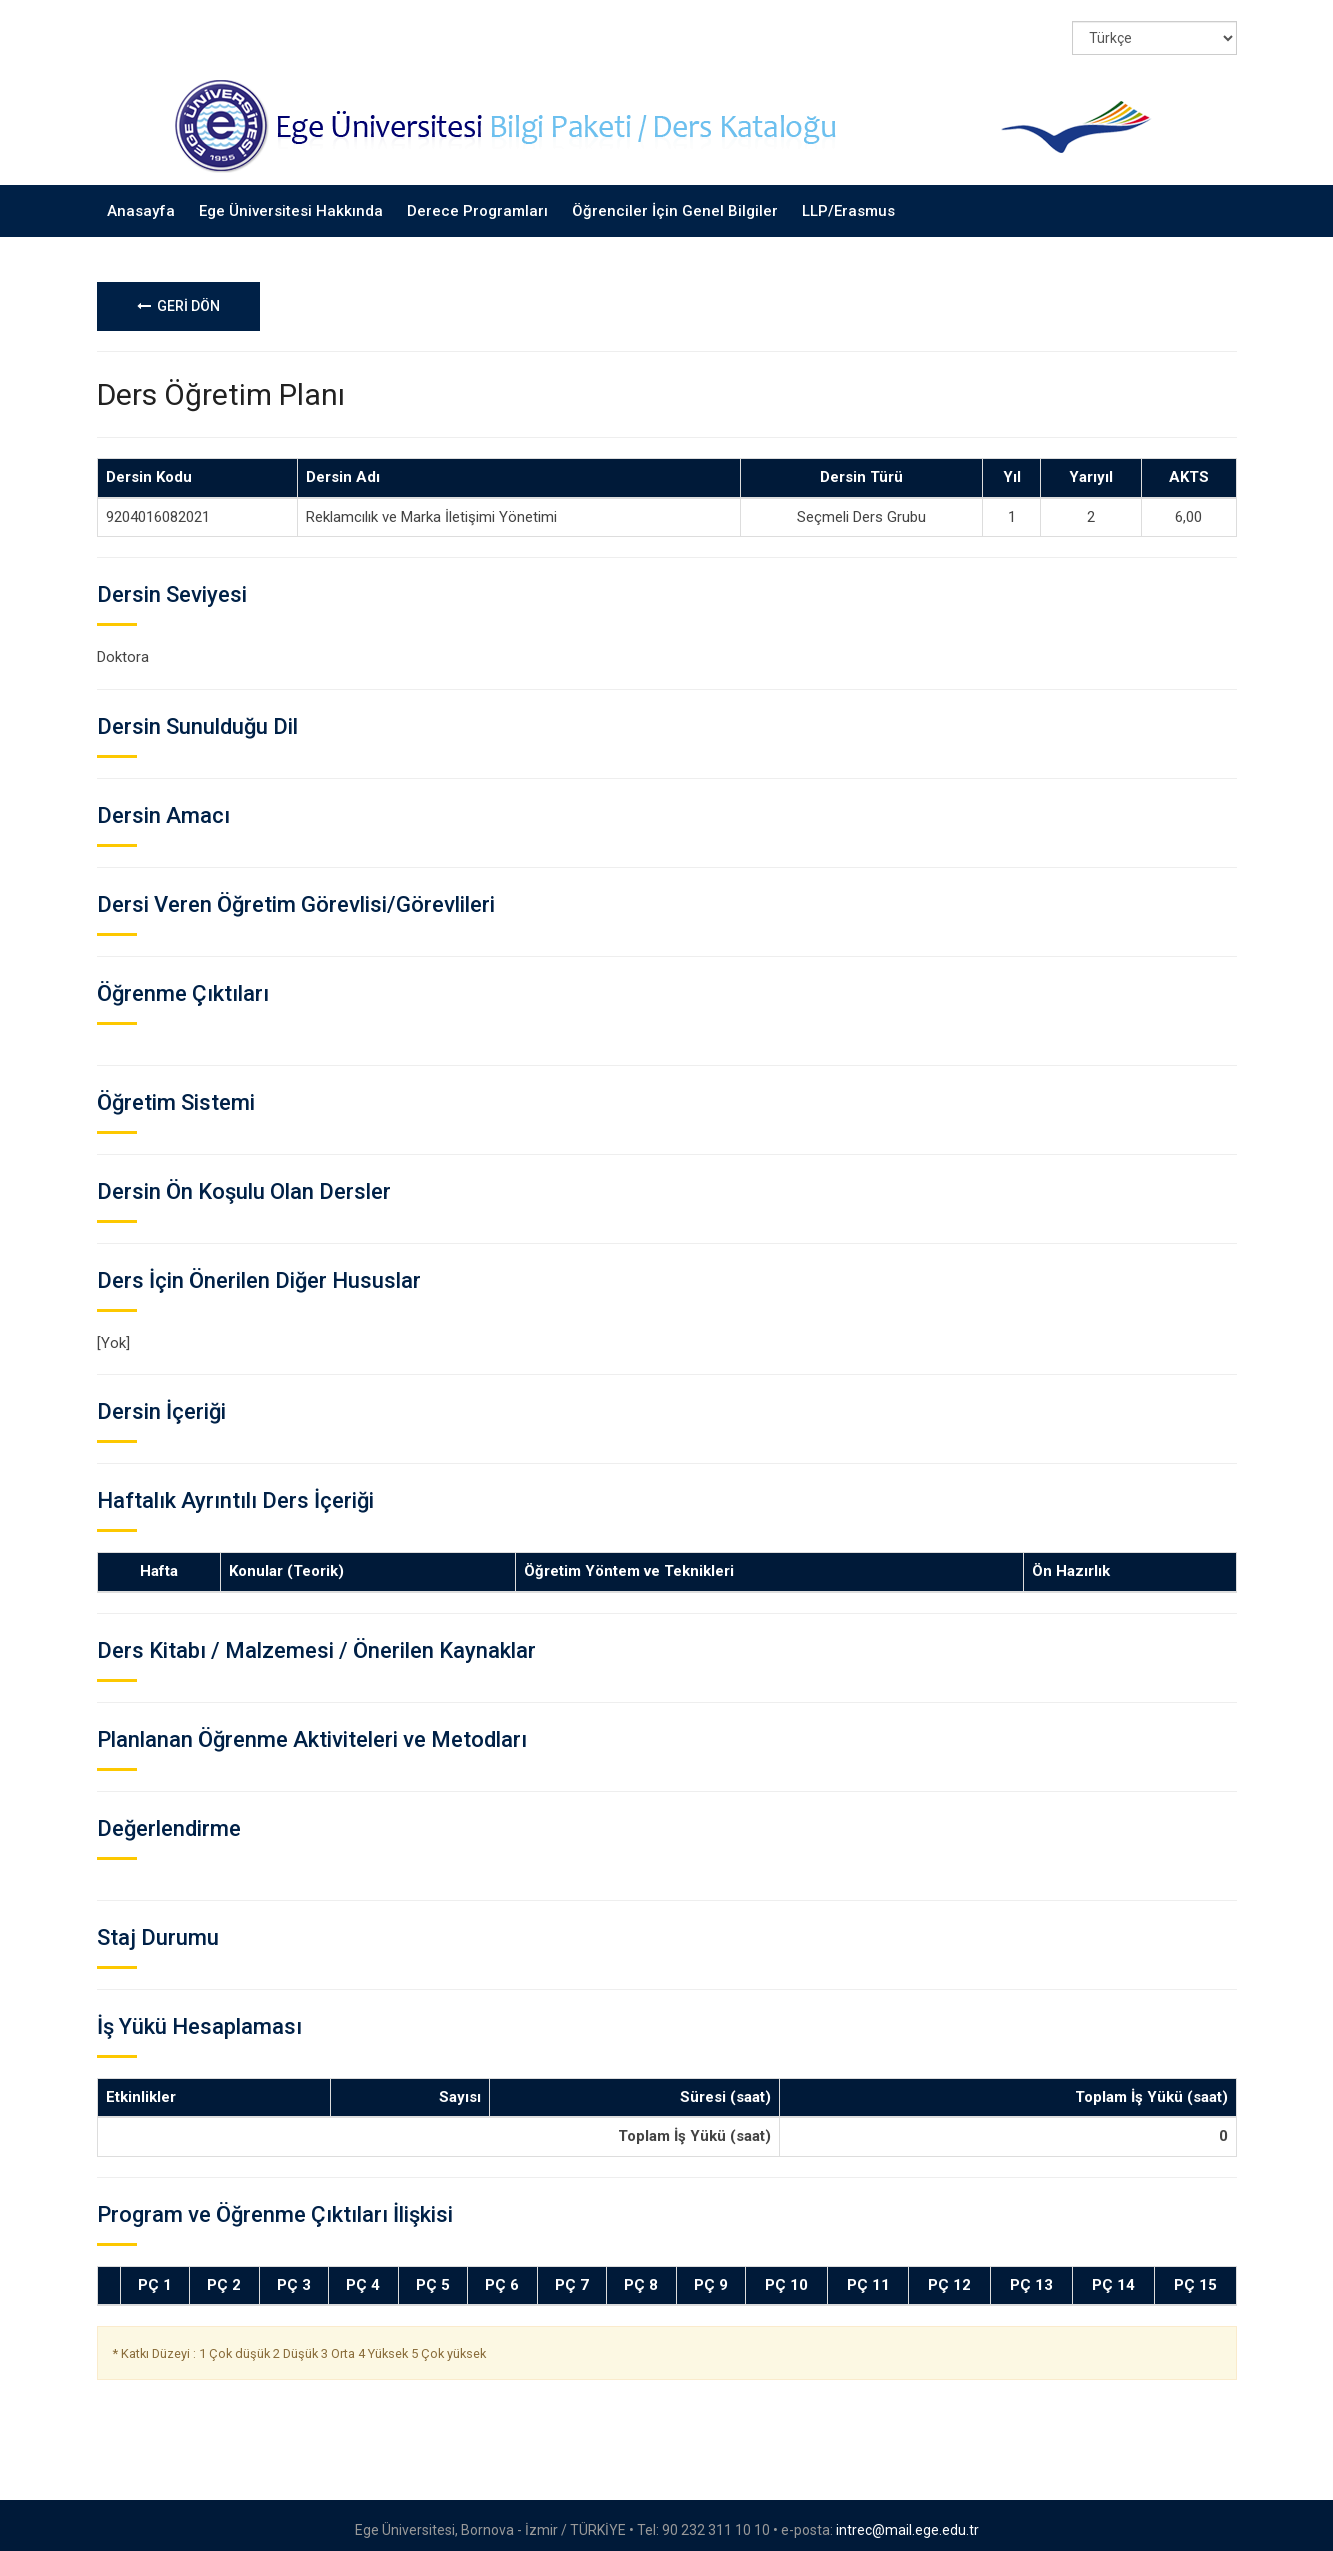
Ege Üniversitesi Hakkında (291, 200)
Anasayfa (141, 200)
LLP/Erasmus (848, 200)
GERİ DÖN (178, 296)
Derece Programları (477, 200)
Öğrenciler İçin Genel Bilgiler (675, 200)
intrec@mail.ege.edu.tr (907, 2520)
